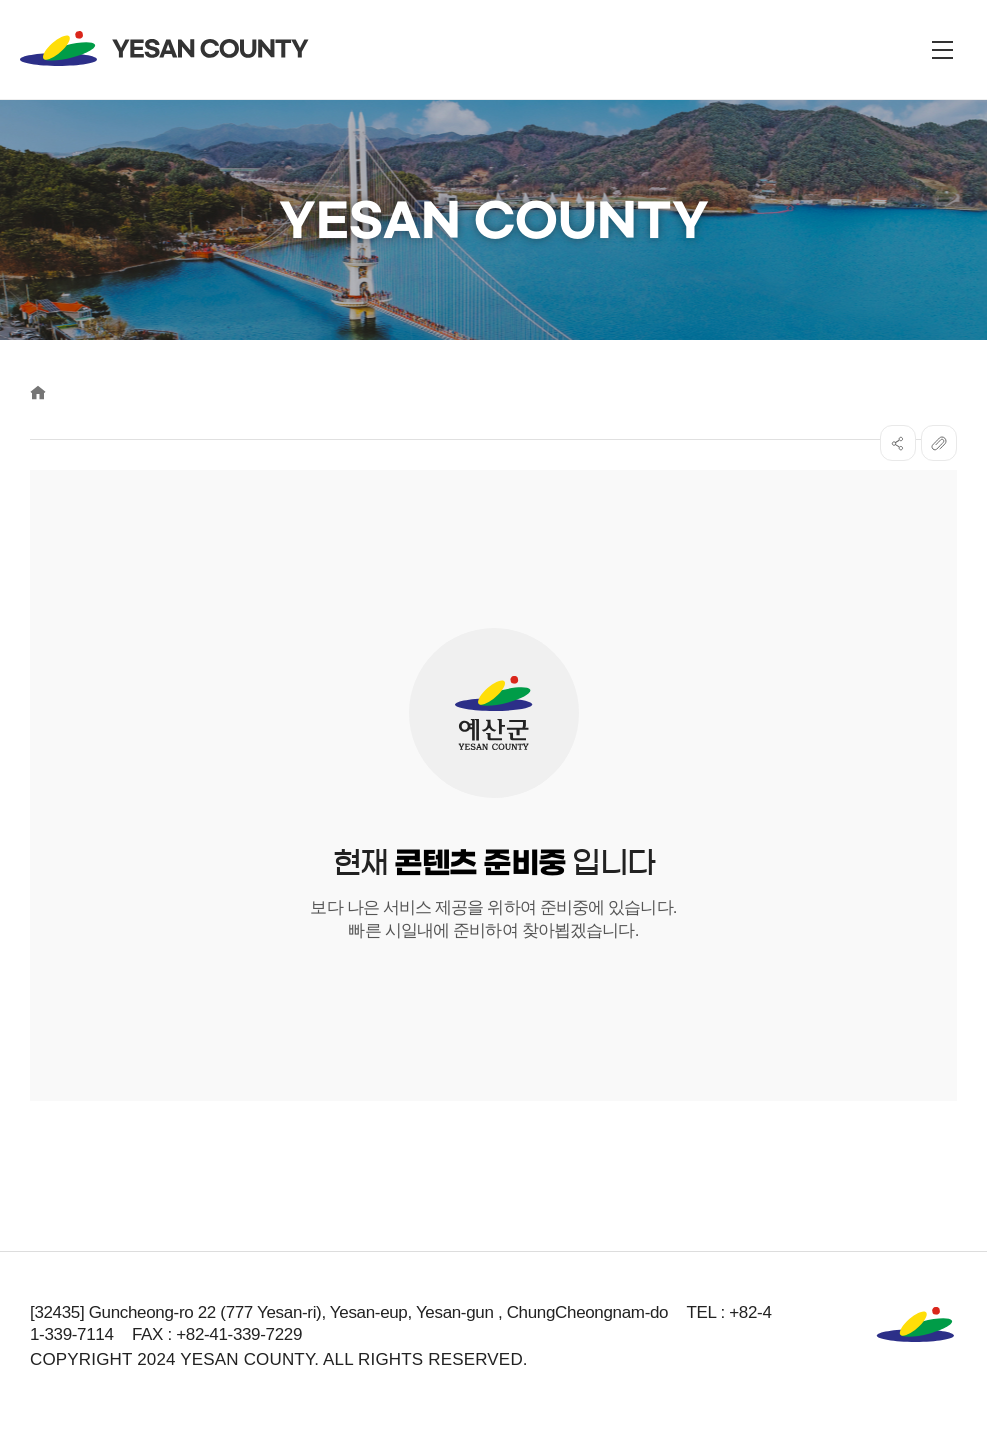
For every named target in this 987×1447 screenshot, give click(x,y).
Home (38, 392)
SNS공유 (898, 443)
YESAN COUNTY (165, 48)
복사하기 (939, 443)
